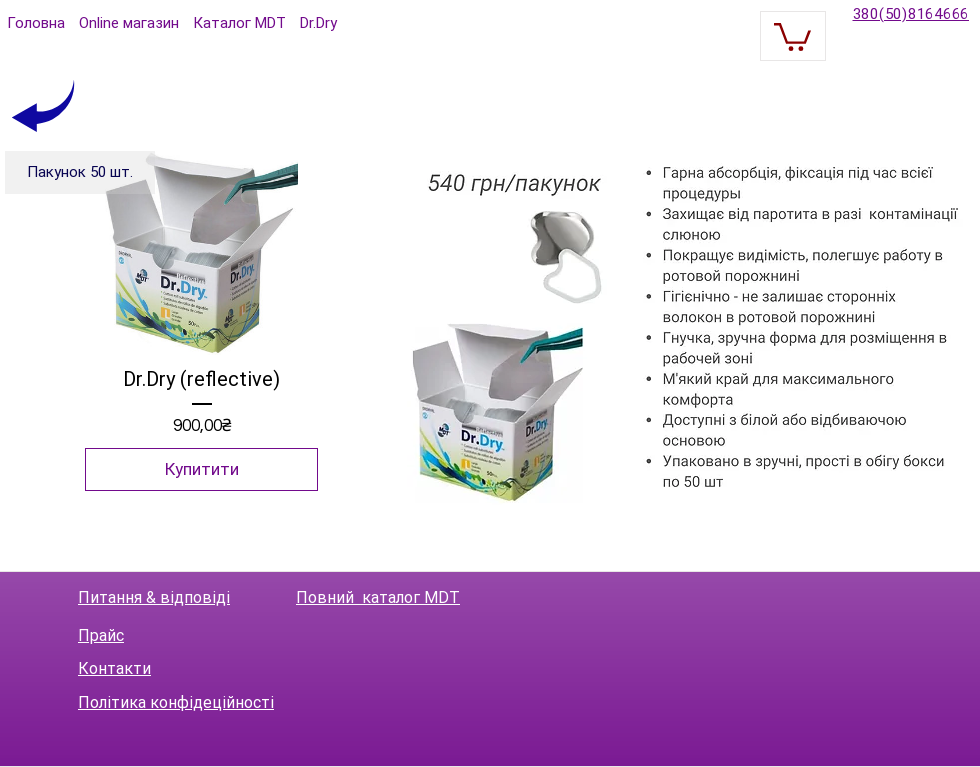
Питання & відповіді (154, 597)
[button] (792, 35)
